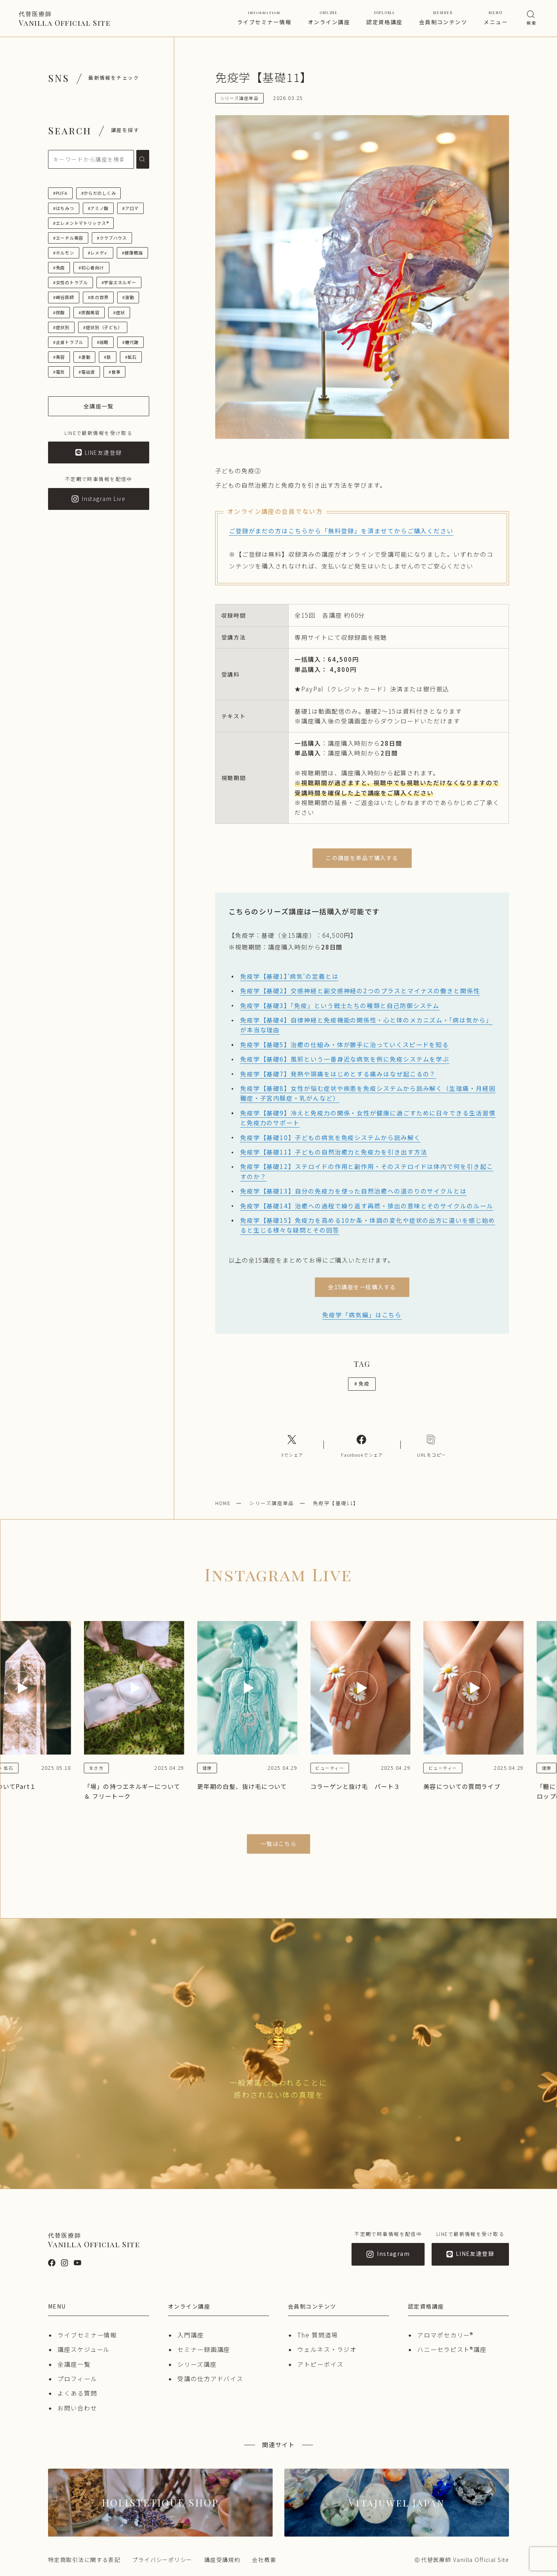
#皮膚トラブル (68, 342)
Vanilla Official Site (65, 19)
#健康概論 (132, 252)
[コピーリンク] (431, 1445)
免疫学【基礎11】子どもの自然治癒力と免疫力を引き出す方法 (333, 1151)
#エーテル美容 (68, 238)
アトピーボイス (320, 2364)
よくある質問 (77, 2393)
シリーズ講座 (197, 2364)
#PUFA (60, 193)
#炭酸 (59, 312)
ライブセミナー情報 (264, 18)
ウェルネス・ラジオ (327, 2349)
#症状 (119, 312)
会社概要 (264, 2560)
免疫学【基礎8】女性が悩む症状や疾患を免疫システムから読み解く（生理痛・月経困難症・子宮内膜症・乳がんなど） (368, 1093)
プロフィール (77, 2378)
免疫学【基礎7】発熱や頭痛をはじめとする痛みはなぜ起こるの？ (338, 1073)
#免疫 (59, 267)
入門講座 (190, 2334)
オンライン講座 (329, 18)
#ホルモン (63, 252)
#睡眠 (103, 342)
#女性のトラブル (70, 282)
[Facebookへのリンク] (362, 1445)
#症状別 (61, 327)
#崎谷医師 (63, 297)
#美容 (59, 357)
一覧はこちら (279, 1843)
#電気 (59, 372)
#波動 (128, 297)
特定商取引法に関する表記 (84, 2560)
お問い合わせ (77, 2407)
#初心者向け (91, 267)
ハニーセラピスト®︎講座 (452, 2349)
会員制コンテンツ (443, 18)
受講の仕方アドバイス (210, 2378)
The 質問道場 (317, 2334)
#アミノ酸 (98, 208)
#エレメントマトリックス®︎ (81, 223)
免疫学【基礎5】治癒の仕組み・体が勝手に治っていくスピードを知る (344, 1044)
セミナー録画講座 (203, 2349)
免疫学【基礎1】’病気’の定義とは (289, 976)
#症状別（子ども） (102, 327)
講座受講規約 (222, 2560)
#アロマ (130, 208)
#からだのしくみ (98, 193)
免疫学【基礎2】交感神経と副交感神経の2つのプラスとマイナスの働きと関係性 (360, 990)
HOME (223, 1503)
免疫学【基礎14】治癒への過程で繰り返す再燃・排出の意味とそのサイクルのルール (366, 1205)
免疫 (362, 1383)
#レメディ (98, 252)
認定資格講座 (384, 18)
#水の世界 (98, 297)
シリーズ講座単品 (271, 1503)
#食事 (114, 372)
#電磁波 (87, 372)
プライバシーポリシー (162, 2560)
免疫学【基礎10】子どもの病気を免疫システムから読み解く (330, 1137)
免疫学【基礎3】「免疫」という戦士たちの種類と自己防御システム (340, 1005)
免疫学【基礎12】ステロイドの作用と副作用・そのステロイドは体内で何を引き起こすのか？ (366, 1171)
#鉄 (107, 357)
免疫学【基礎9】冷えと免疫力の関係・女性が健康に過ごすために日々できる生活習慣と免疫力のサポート (368, 1117)
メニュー (496, 18)
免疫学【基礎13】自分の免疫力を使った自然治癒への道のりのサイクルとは (353, 1190)
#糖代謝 (130, 342)
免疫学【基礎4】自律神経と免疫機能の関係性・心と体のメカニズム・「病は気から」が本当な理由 (366, 1024)
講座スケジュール (83, 2349)
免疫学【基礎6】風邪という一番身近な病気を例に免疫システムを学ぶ (344, 1059)
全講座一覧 (74, 2364)
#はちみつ (63, 208)
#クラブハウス (112, 238)
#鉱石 (131, 357)
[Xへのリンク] (292, 1445)
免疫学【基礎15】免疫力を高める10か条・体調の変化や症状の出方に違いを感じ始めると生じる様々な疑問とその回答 (367, 1225)
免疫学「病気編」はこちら (362, 1314)
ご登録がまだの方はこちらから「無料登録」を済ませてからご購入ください (341, 530)
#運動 (84, 357)
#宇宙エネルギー (119, 282)
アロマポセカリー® (445, 2334)
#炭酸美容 (89, 312)
